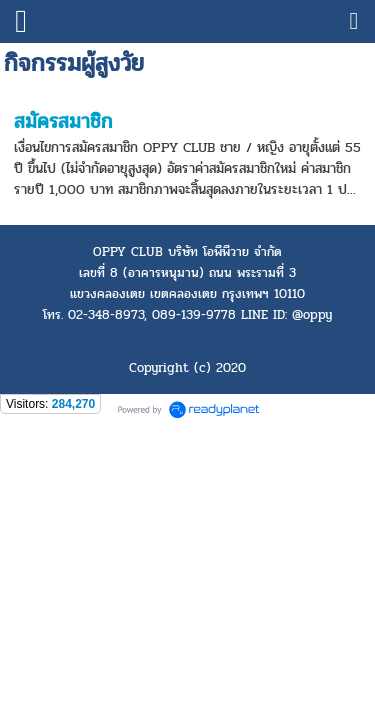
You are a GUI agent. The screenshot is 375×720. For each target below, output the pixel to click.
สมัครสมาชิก (63, 121)
